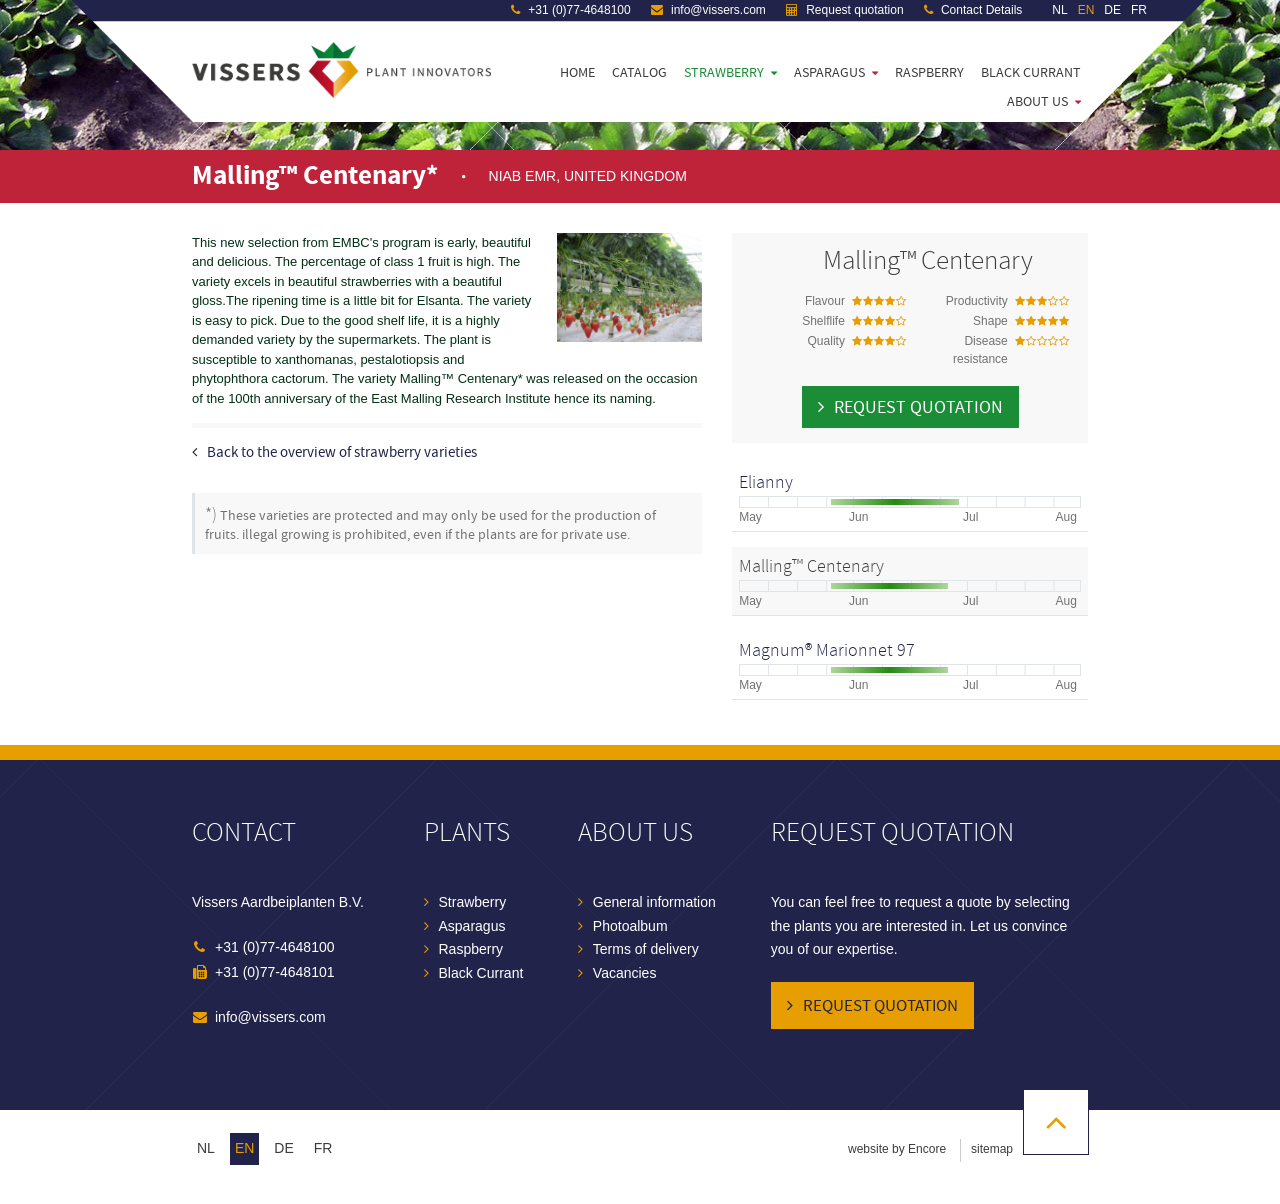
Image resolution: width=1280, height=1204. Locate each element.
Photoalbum (630, 926)
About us (1037, 102)
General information (654, 902)
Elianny (766, 482)
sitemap (992, 1149)
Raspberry (929, 73)
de (283, 1148)
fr (323, 1148)
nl (206, 1148)
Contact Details (973, 10)
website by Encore (897, 1149)
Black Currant (1031, 73)
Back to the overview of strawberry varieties (342, 452)
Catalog (639, 73)
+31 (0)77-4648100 (571, 10)
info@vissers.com (708, 10)
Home (577, 73)
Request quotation (845, 10)
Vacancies (625, 973)
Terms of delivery (646, 949)
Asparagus (829, 73)
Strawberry (724, 73)
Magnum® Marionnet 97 (827, 650)
